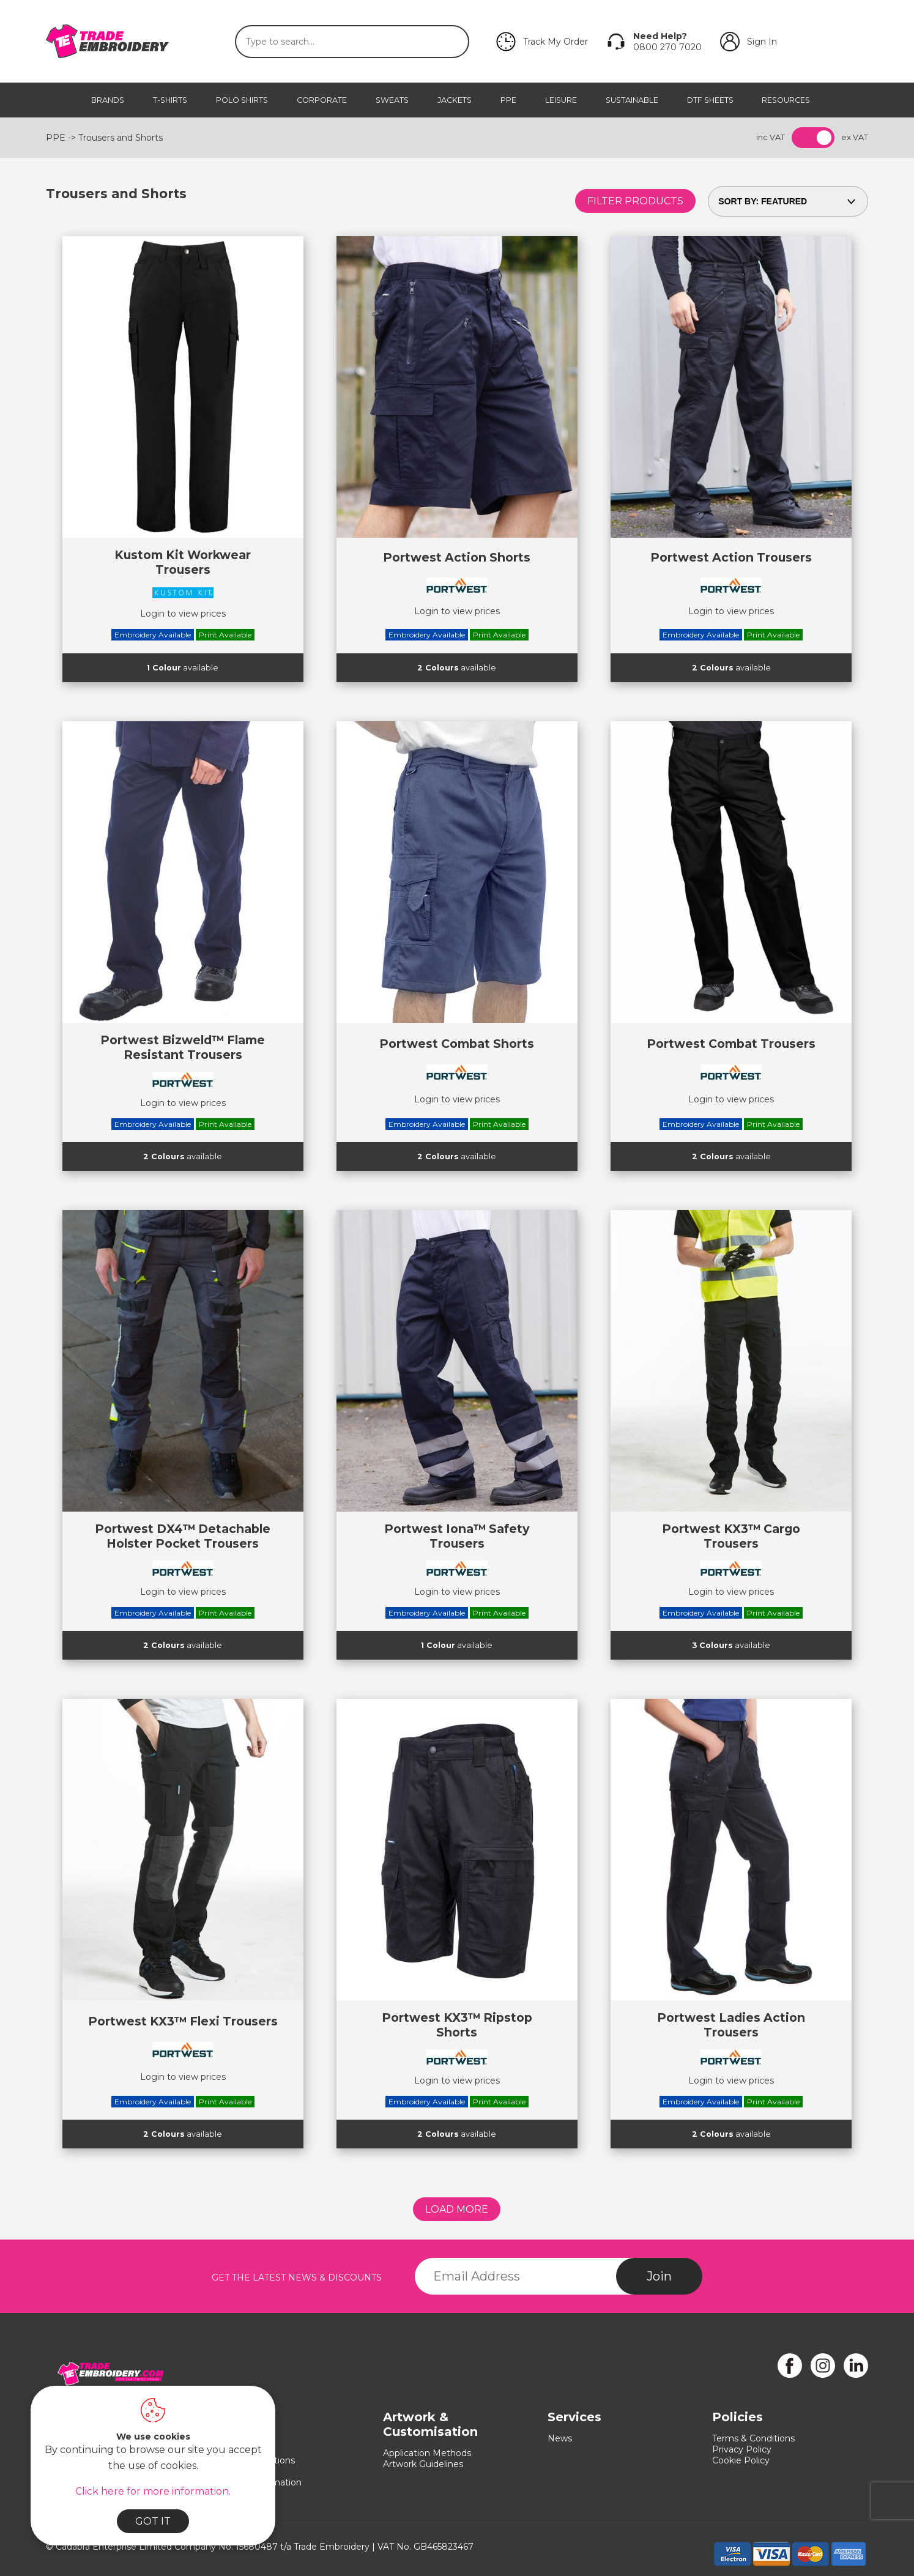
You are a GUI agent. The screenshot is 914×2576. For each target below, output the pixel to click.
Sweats (392, 100)
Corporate (322, 100)
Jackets (454, 100)
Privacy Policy (741, 2449)
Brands (107, 100)
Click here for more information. (153, 2491)
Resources (786, 100)
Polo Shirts (242, 100)
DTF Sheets (710, 100)
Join (659, 2276)
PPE (508, 100)
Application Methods (427, 2453)
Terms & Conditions (753, 2438)
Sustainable (632, 100)
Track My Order (555, 41)
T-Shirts (170, 100)
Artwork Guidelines (423, 2464)
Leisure (561, 100)
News (560, 2438)
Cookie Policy (741, 2460)
